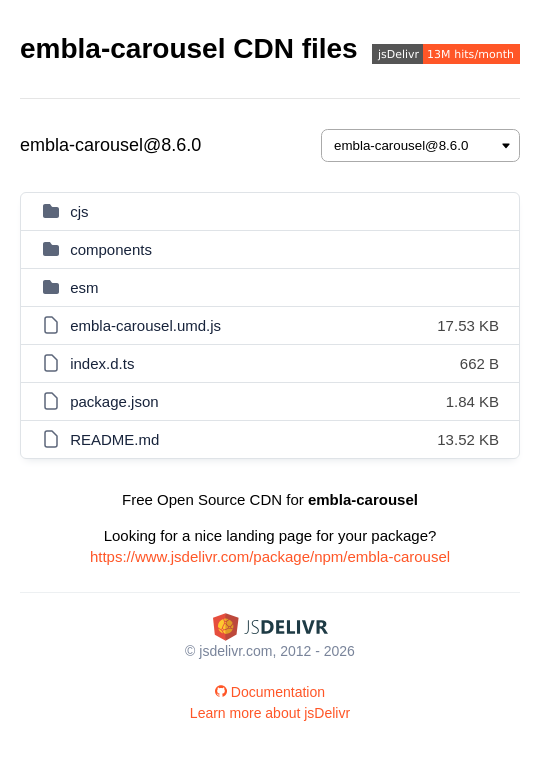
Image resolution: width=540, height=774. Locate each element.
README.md (114, 439)
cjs (79, 211)
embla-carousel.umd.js (145, 325)
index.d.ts (102, 363)
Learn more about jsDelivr (270, 713)
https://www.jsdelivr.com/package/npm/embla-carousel (270, 556)
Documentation (270, 692)
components (111, 249)
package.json (114, 401)
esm (84, 287)
